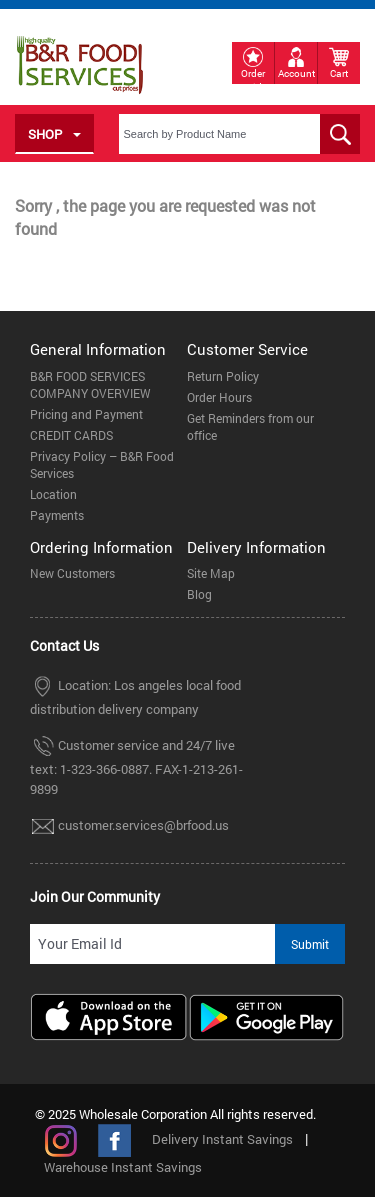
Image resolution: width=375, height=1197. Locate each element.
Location (53, 494)
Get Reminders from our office (250, 426)
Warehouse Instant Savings (123, 1167)
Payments (57, 515)
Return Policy (223, 376)
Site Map (211, 573)
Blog (199, 594)
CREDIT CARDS (71, 435)
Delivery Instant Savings (222, 1139)
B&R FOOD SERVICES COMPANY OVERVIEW (90, 384)
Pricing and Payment (86, 414)
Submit (310, 944)
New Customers (72, 573)
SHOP (54, 134)
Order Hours (219, 397)
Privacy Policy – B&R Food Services (102, 464)
